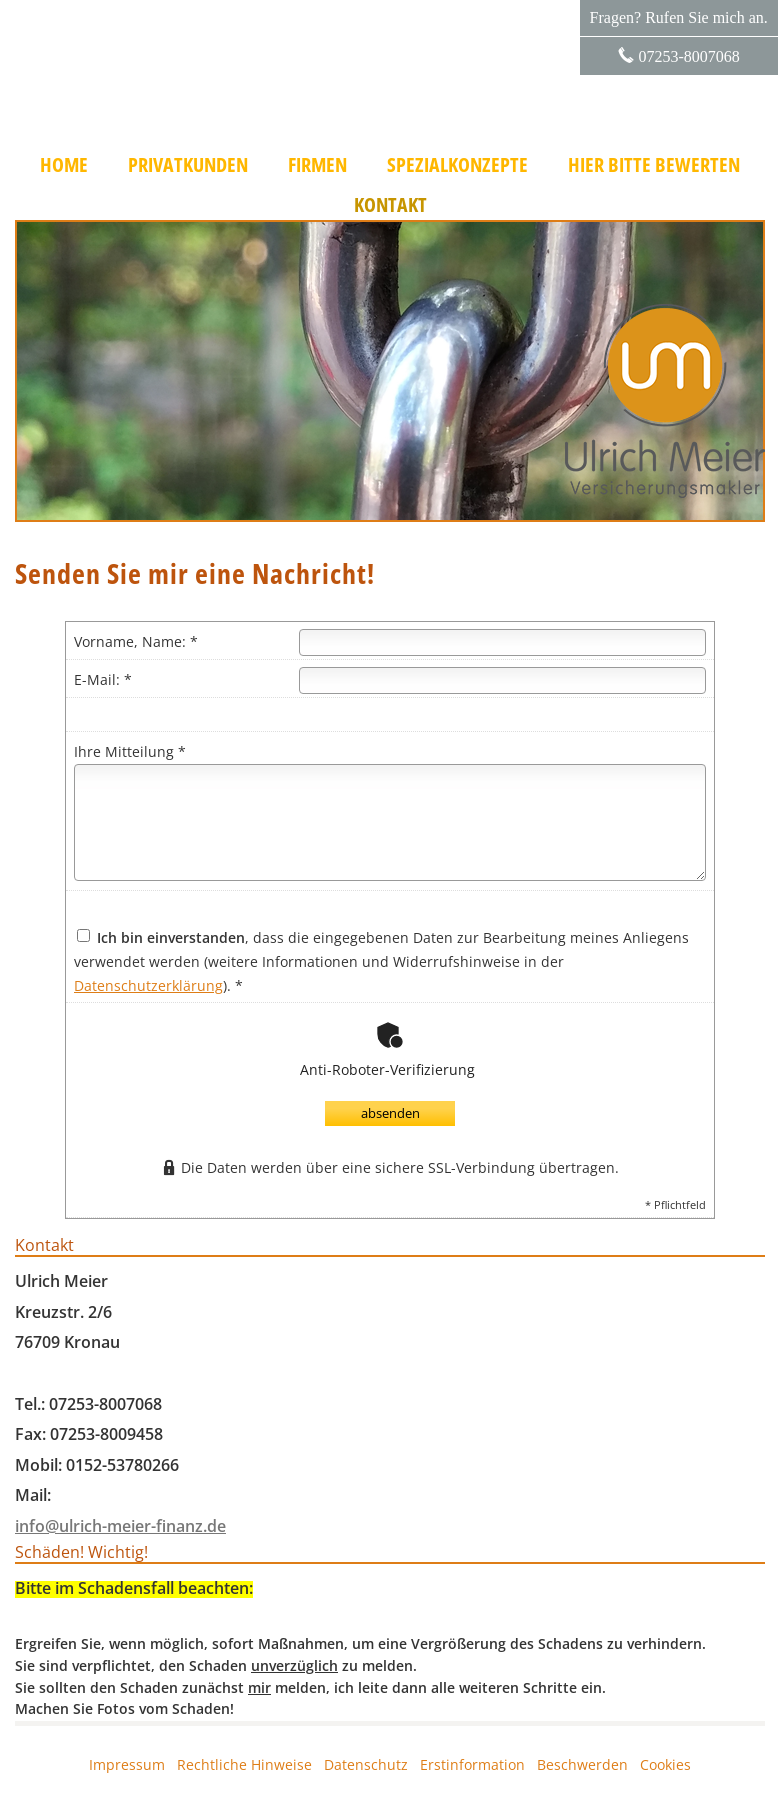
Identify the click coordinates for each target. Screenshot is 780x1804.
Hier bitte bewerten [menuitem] (654, 165)
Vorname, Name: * (136, 641)
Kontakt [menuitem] (390, 205)
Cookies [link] (665, 1764)
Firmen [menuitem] (317, 165)
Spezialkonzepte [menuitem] (457, 165)
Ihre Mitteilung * (130, 751)
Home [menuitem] (64, 165)
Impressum (127, 1764)
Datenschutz (366, 1764)
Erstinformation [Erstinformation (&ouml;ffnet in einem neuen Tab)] (472, 1764)
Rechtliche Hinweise (244, 1764)
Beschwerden (582, 1764)
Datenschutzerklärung (148, 985)
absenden (390, 1113)
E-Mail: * (103, 679)
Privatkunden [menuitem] (188, 165)
